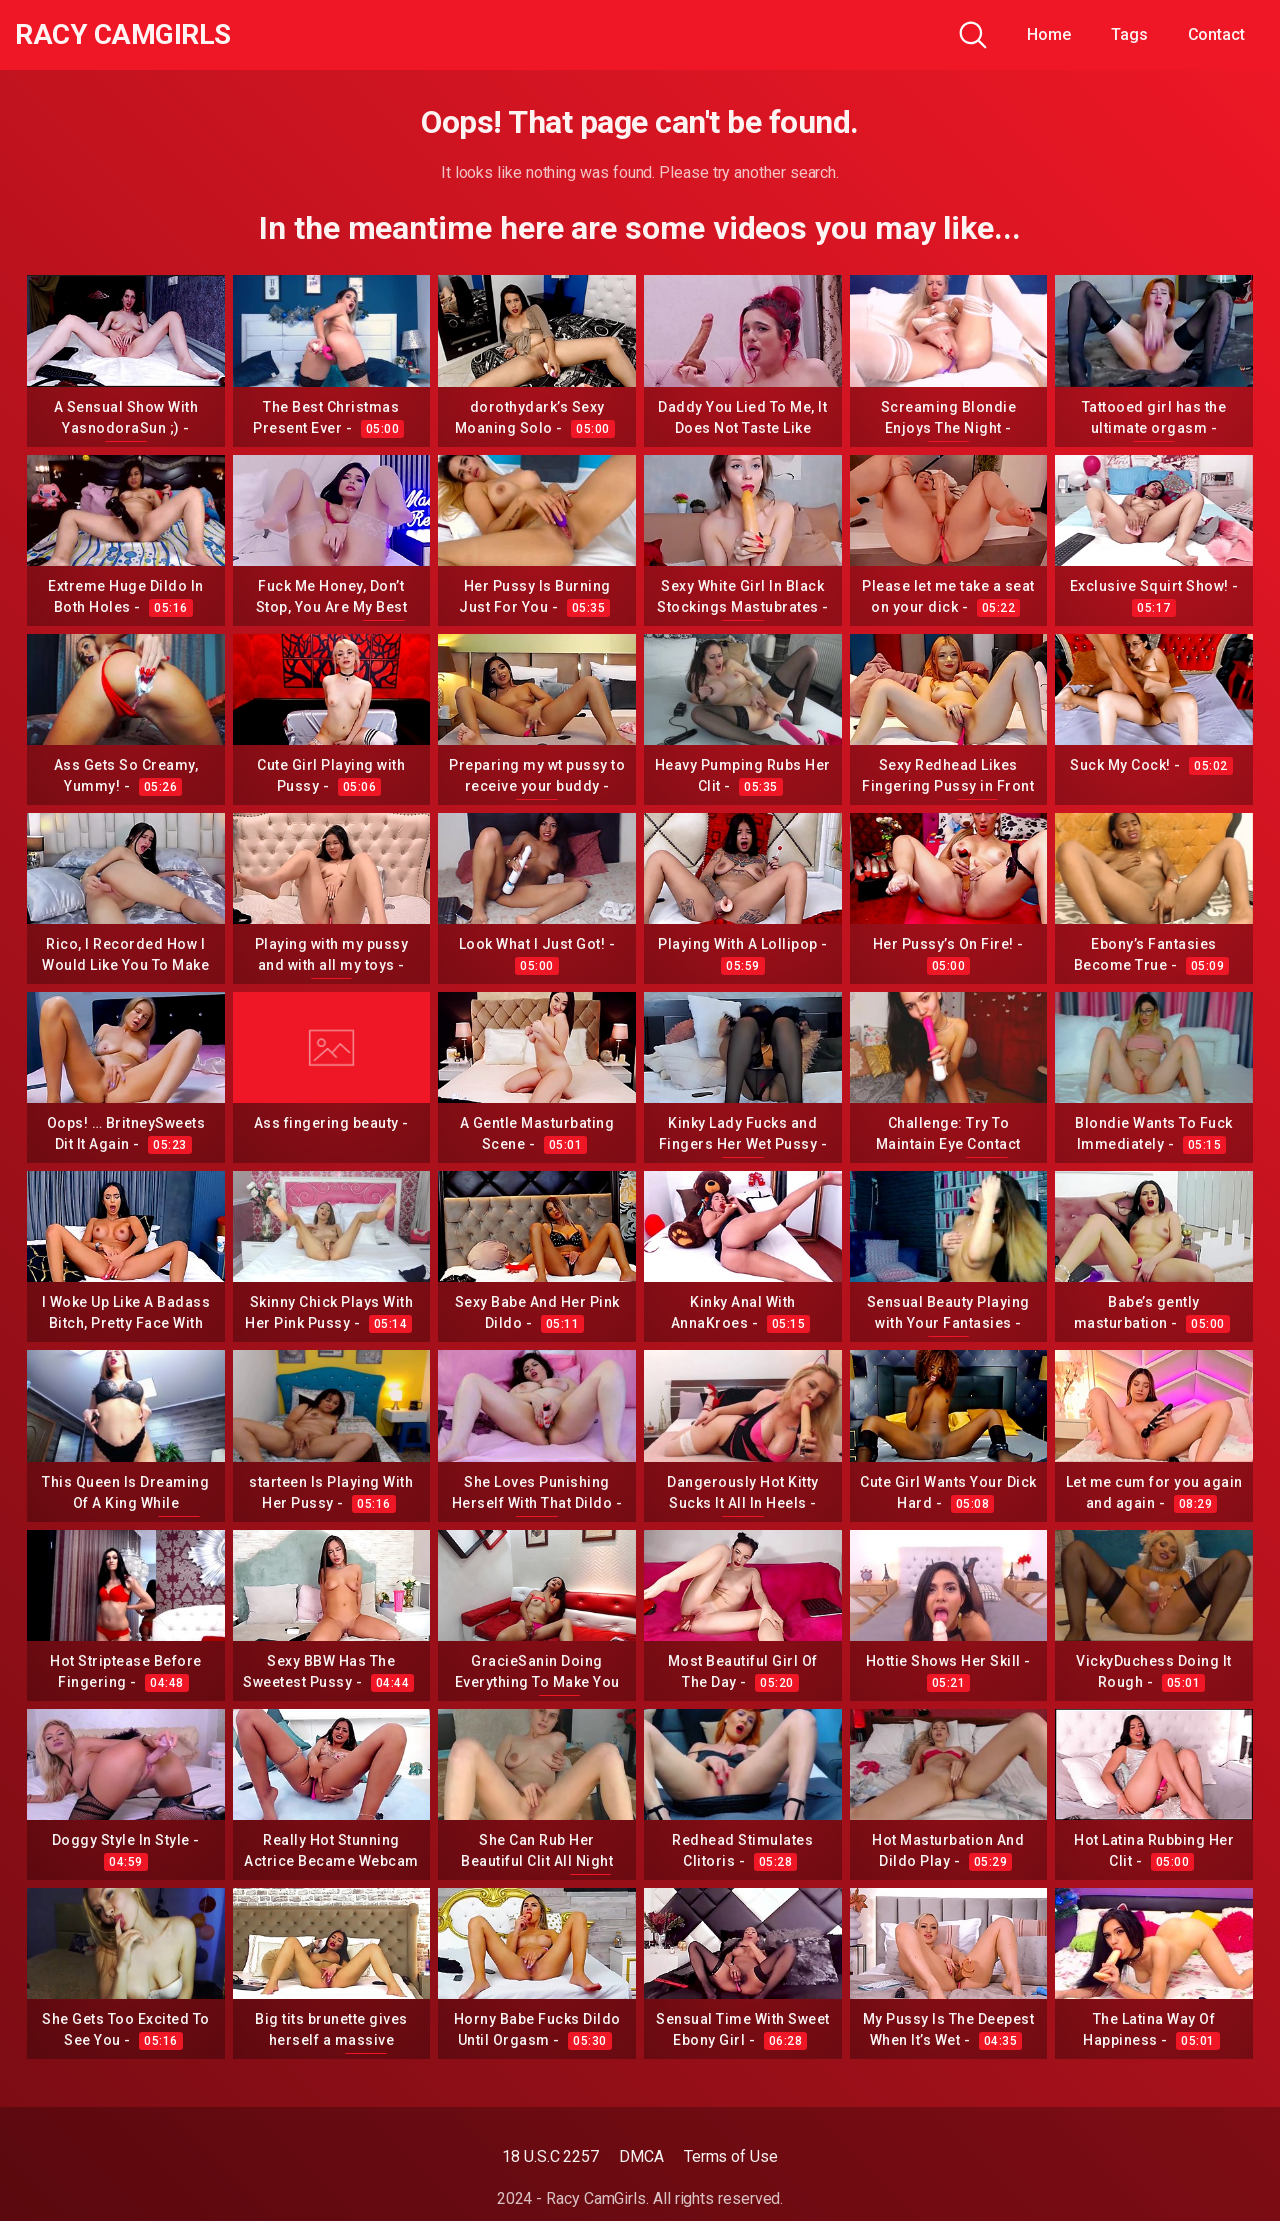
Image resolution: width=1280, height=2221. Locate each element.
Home (1049, 34)
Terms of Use (731, 2156)
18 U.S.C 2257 (550, 2156)
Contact (1216, 34)
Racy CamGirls (123, 35)
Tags (1129, 34)
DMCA (641, 2156)
